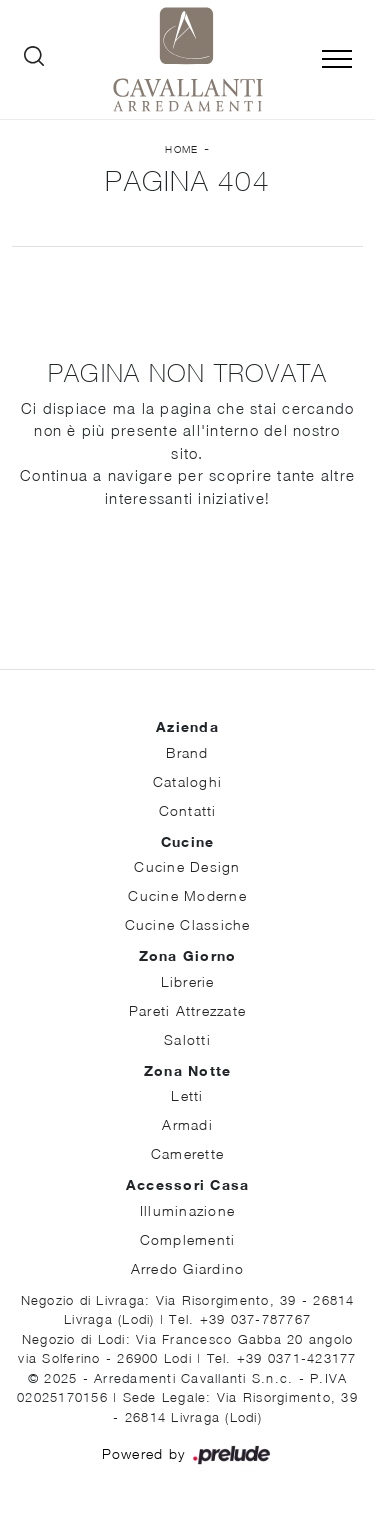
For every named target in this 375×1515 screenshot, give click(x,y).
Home (181, 149)
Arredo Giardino (188, 1268)
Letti (187, 1095)
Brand (187, 752)
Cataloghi (187, 781)
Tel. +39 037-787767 (240, 1319)
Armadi (187, 1124)
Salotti (187, 1039)
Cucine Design (187, 866)
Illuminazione (187, 1210)
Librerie (188, 981)
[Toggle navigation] (337, 60)
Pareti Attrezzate (187, 1010)
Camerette (187, 1153)
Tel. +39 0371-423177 (282, 1358)
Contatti (188, 810)
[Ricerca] (34, 60)
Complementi (188, 1239)
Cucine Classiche (188, 924)
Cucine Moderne (187, 895)
